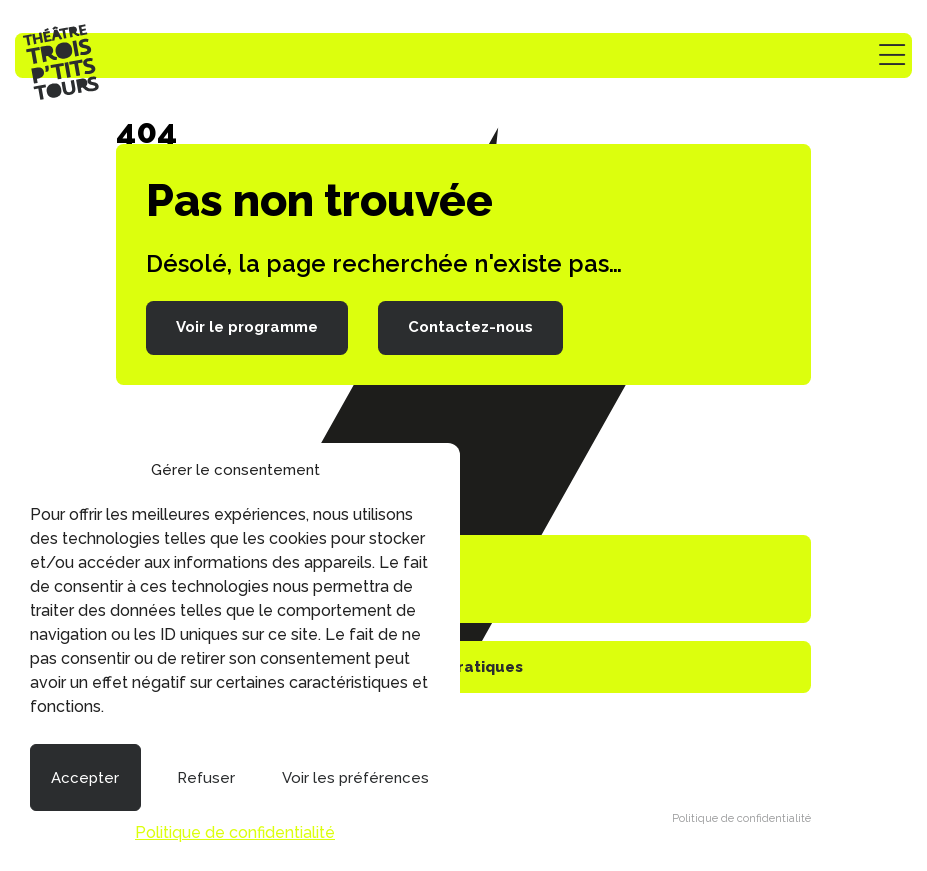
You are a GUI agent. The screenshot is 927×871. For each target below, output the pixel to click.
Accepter (85, 778)
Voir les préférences (355, 778)
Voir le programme (247, 327)
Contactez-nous (470, 327)
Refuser (206, 778)
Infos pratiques (464, 667)
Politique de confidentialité (235, 832)
